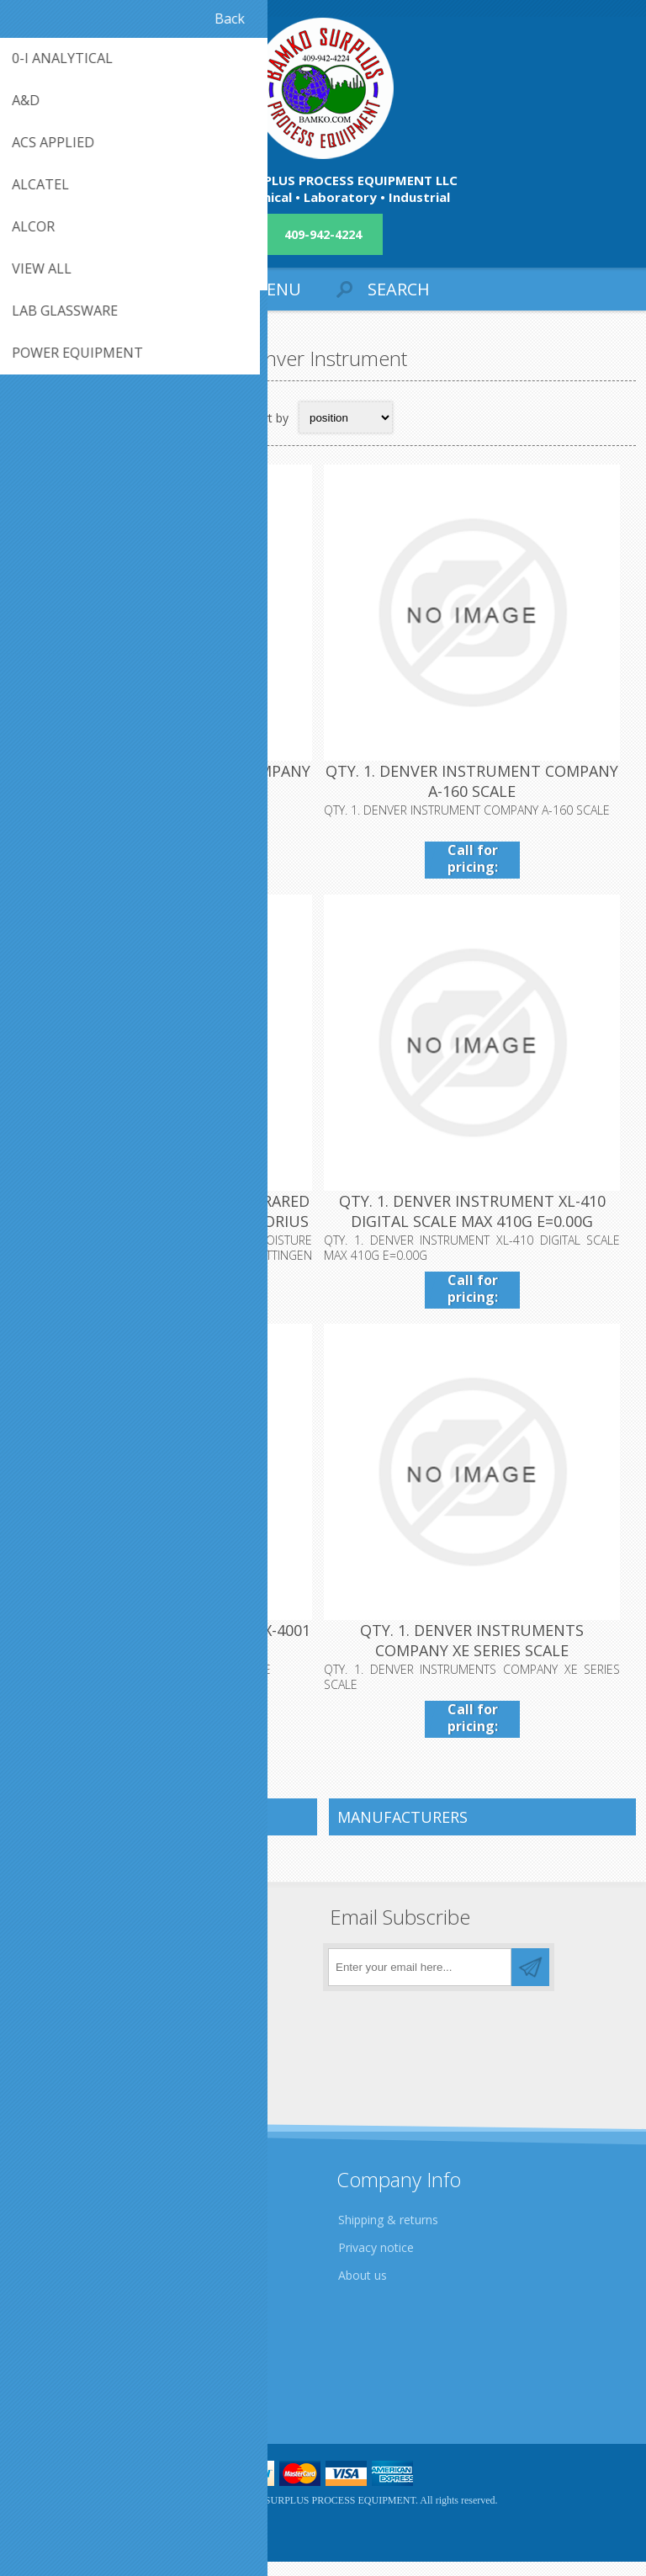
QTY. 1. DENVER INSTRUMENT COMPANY (166, 776)
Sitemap (46, 2398)
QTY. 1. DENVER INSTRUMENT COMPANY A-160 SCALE (479, 786)
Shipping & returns (388, 2234)
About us (362, 2289)
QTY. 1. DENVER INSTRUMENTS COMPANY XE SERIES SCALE (479, 1655)
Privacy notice (376, 2262)
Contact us (53, 2370)
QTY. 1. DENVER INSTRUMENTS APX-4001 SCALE (166, 1655)
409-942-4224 (323, 234)
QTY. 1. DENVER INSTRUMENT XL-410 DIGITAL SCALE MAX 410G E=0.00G (480, 1221)
